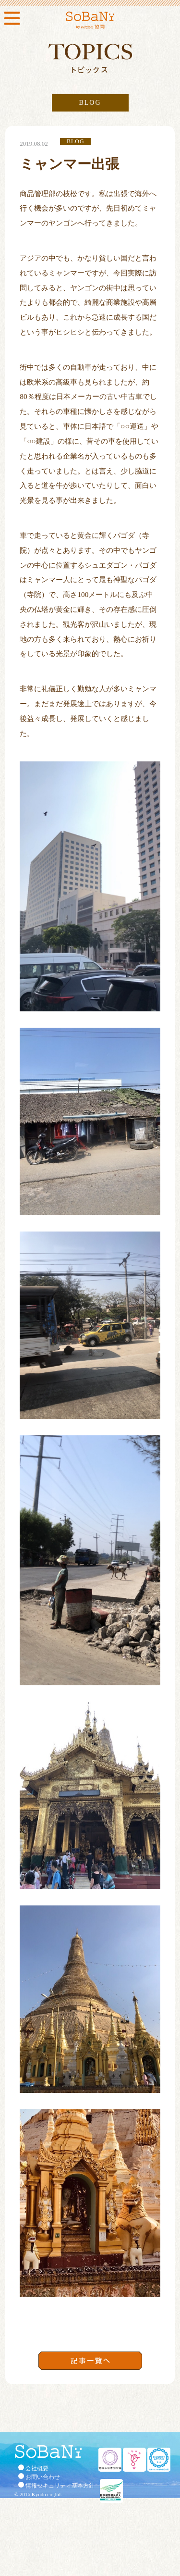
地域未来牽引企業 (109, 2460)
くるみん (134, 2460)
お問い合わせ (42, 2477)
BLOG (90, 102)
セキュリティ (158, 2460)
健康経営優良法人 (111, 2491)
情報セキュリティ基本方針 (60, 2485)
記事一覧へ (90, 2361)
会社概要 (36, 2468)
